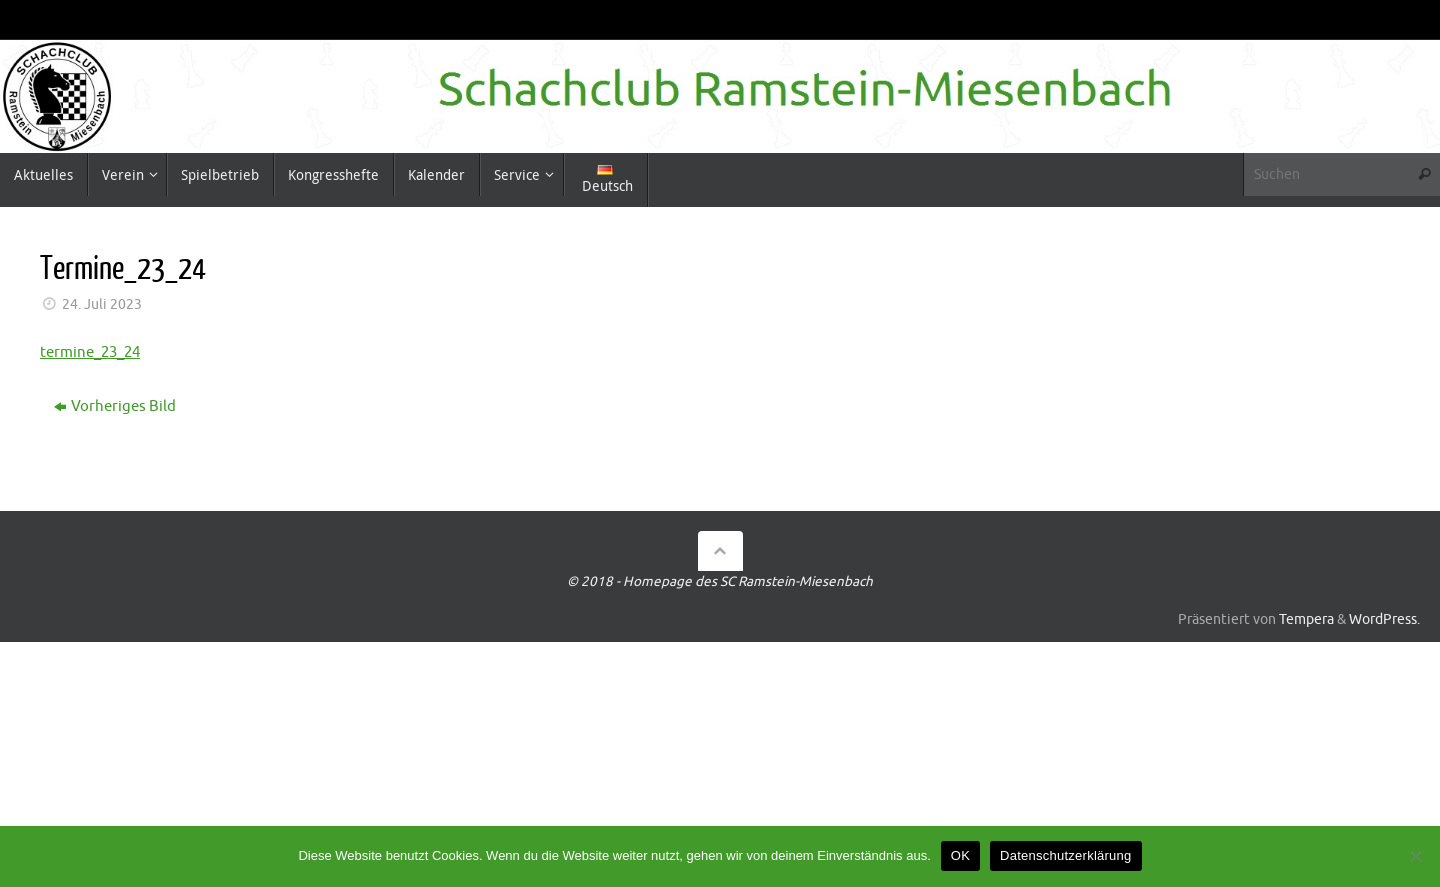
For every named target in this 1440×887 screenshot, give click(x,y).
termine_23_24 (90, 352)
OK (960, 855)
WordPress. (1384, 619)
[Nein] (1415, 856)
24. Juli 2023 (102, 304)
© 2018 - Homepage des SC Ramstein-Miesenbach (720, 581)
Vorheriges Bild (115, 406)
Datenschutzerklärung (1065, 855)
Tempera (1306, 619)
